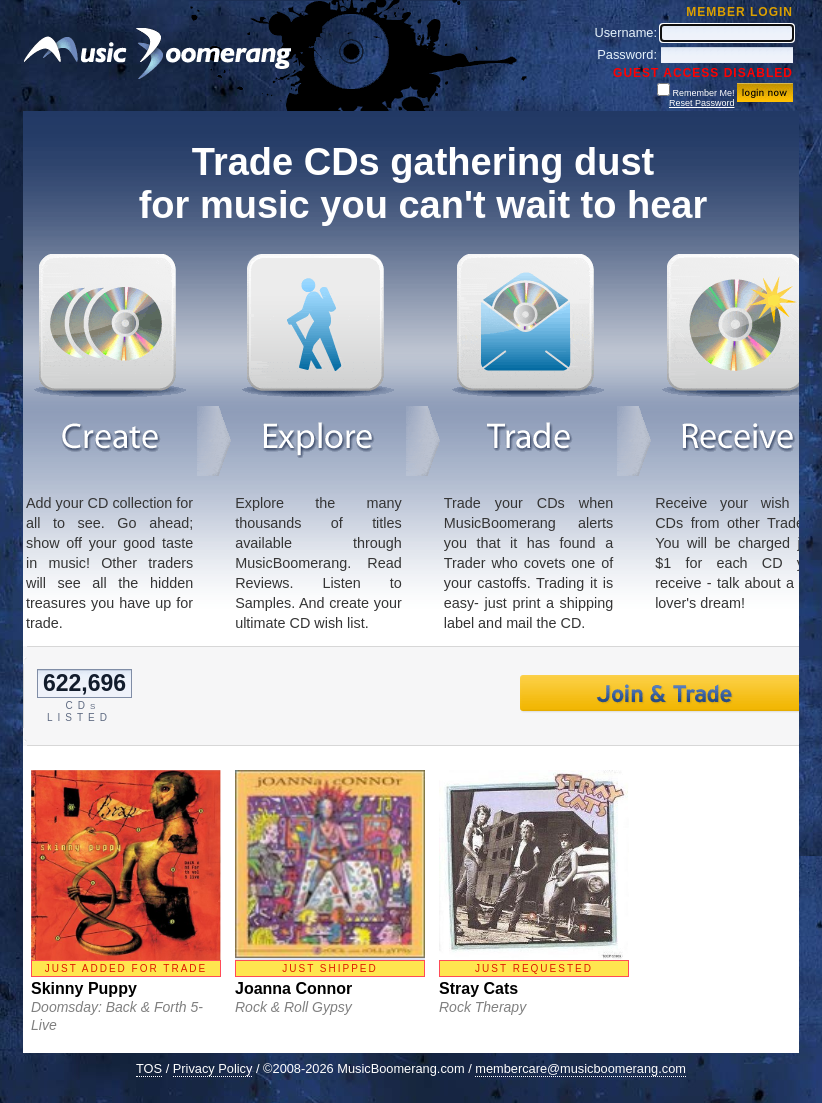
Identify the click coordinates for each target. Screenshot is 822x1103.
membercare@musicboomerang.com (580, 1068)
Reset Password (702, 103)
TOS (149, 1068)
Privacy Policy (213, 1068)
